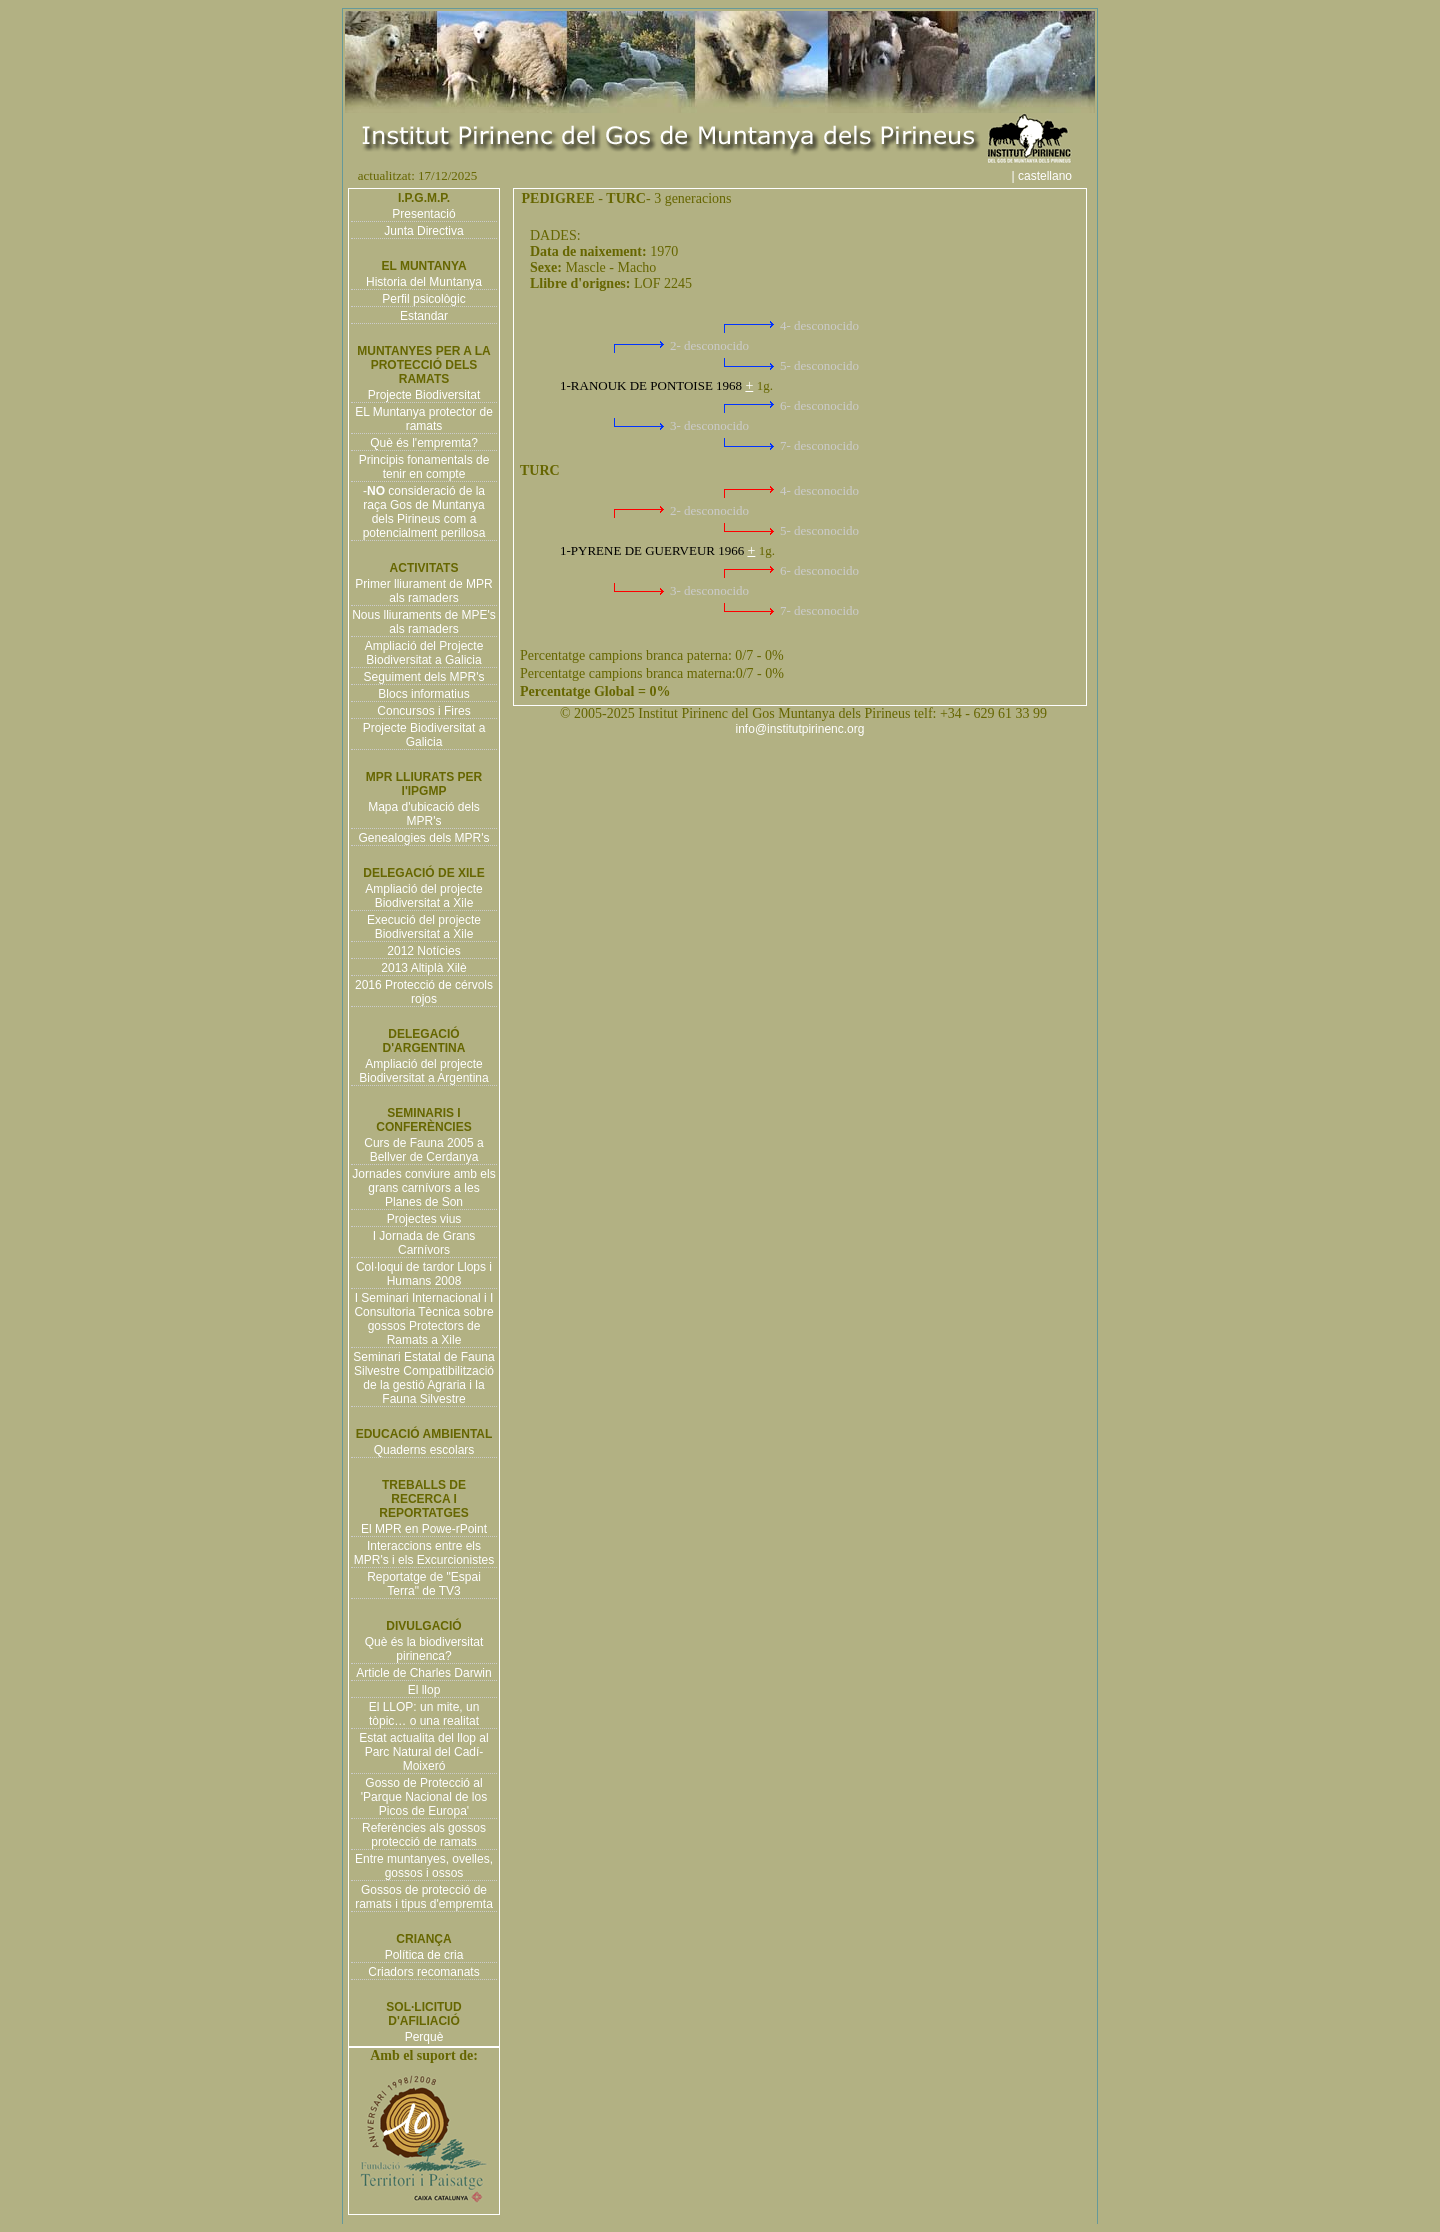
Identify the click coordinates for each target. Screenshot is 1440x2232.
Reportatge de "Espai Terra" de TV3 (424, 1584)
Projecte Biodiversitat (424, 395)
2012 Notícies (423, 951)
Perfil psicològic (423, 299)
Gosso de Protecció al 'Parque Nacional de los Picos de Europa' (424, 1797)
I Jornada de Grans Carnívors (424, 1243)
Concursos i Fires (423, 711)
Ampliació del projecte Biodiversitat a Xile (423, 896)
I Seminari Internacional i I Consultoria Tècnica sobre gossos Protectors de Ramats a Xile (423, 1319)
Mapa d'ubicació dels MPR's (424, 814)
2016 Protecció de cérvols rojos (424, 992)
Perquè (424, 2037)
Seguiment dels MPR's (423, 677)
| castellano (1052, 176)
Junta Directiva (423, 231)
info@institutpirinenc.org (800, 729)
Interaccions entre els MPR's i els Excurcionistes (424, 1553)
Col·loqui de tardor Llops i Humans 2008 (424, 1274)
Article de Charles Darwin (423, 1673)
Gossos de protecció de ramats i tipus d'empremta (424, 1897)
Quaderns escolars (424, 1450)
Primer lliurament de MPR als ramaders (423, 591)
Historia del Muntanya (424, 282)
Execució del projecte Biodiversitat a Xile (424, 927)
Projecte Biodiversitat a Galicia (424, 735)
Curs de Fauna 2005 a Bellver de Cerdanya (423, 1150)
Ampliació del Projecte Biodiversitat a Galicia (424, 653)
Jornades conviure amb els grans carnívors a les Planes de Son (423, 1188)
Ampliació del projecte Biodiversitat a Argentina (423, 1071)
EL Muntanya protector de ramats (424, 419)
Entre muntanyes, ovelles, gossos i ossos (424, 1866)
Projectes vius (424, 1219)
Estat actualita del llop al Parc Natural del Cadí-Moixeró (423, 1752)
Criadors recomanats (423, 1972)
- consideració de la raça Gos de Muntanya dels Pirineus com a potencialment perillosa (424, 512)
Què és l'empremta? (424, 443)
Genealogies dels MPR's (423, 838)
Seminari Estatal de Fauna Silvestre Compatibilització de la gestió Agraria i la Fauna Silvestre (423, 1378)
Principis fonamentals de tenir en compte (424, 467)
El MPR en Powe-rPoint (424, 1529)
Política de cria (424, 1955)
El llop (424, 1690)
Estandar (424, 316)
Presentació (423, 214)
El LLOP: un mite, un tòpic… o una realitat (424, 1714)
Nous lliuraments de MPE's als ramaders (424, 622)
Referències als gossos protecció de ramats (424, 1835)
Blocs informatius (423, 694)
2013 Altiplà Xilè (423, 968)
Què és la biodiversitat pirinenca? (424, 1649)
